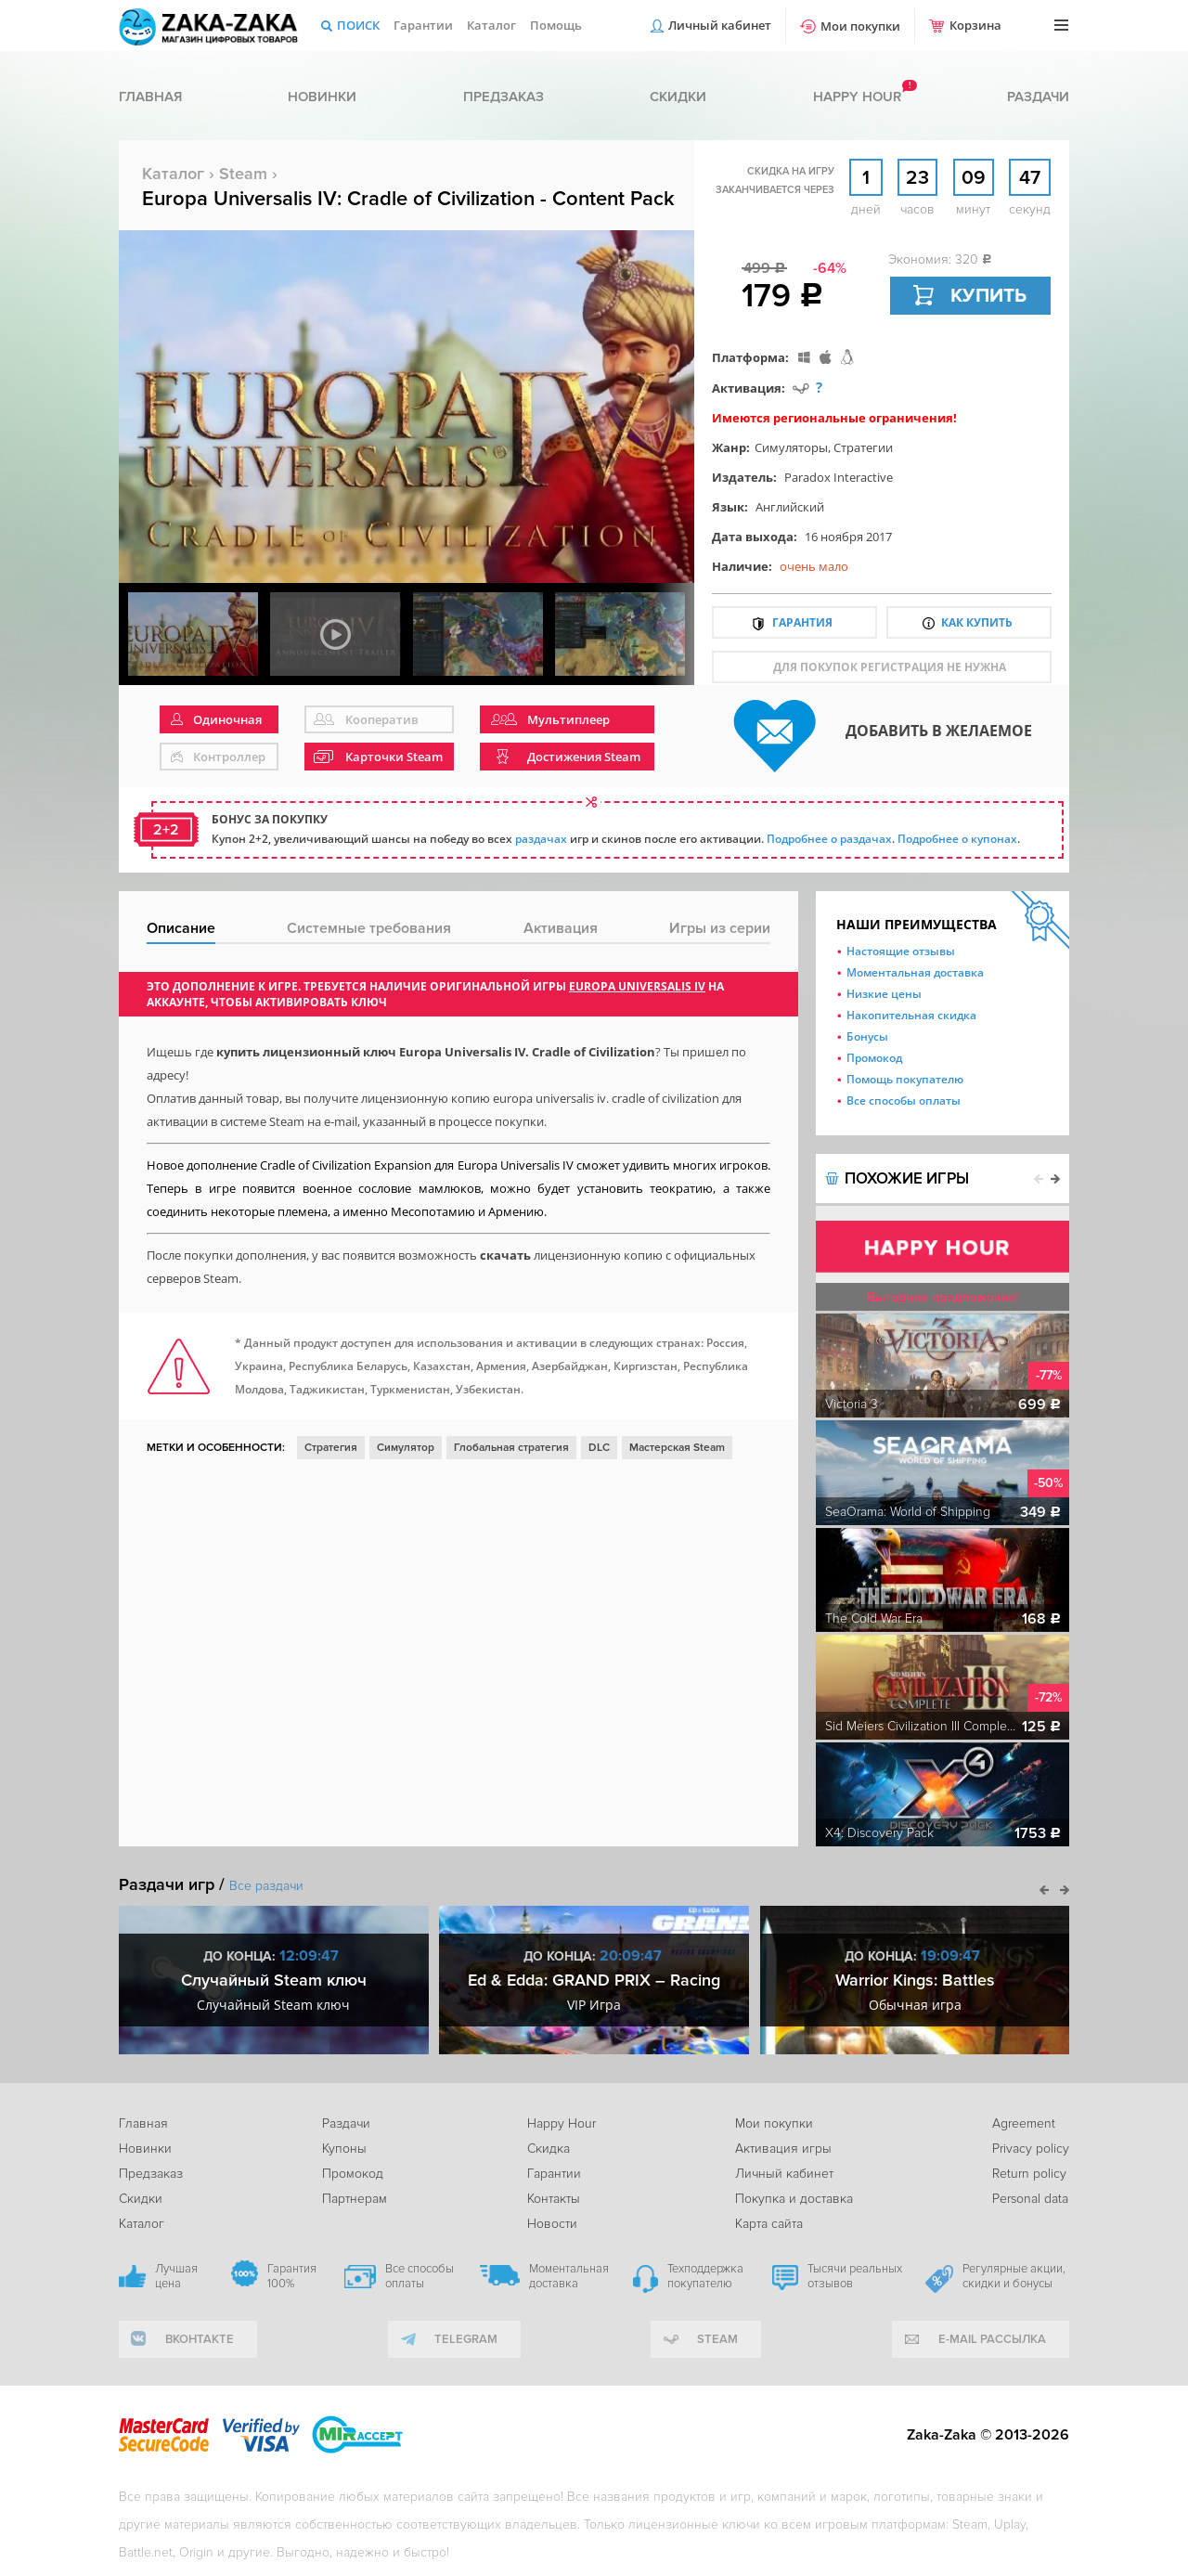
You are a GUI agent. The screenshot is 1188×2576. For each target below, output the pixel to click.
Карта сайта (769, 2224)
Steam (243, 173)
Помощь (556, 25)
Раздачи (1038, 96)
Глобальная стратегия (511, 1448)
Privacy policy (1030, 2148)
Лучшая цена (176, 2276)
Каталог (491, 25)
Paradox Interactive (838, 477)
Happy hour (857, 96)
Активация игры (783, 2148)
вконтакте (199, 2339)
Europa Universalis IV (637, 986)
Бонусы (867, 1036)
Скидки (678, 96)
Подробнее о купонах (957, 839)
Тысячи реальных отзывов (854, 2276)
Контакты (553, 2199)
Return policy (1029, 2173)
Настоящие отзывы (900, 951)
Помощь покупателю (904, 1079)
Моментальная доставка (915, 972)
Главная (150, 96)
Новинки (322, 96)
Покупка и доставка (794, 2199)
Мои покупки (860, 26)
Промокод (874, 1058)
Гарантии (423, 25)
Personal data (1030, 2199)
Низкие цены (884, 994)
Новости (552, 2224)
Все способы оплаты (903, 1100)
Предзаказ (503, 96)
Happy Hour (561, 2123)
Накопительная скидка (911, 1015)
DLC (599, 1448)
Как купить (977, 622)
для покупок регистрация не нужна (889, 667)
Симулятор (405, 1448)
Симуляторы (791, 447)
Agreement (1023, 2123)
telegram (465, 2339)
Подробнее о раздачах (829, 839)
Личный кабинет (719, 25)
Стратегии (863, 447)
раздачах (541, 839)
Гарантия (802, 622)
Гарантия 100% (291, 2276)
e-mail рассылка (992, 2339)
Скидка (548, 2148)
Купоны (344, 2148)
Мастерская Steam (677, 1448)
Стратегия (330, 1448)
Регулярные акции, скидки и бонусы (1013, 2276)
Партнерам (354, 2199)
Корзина (975, 25)
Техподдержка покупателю (705, 2276)
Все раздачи (266, 1886)
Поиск (358, 25)
